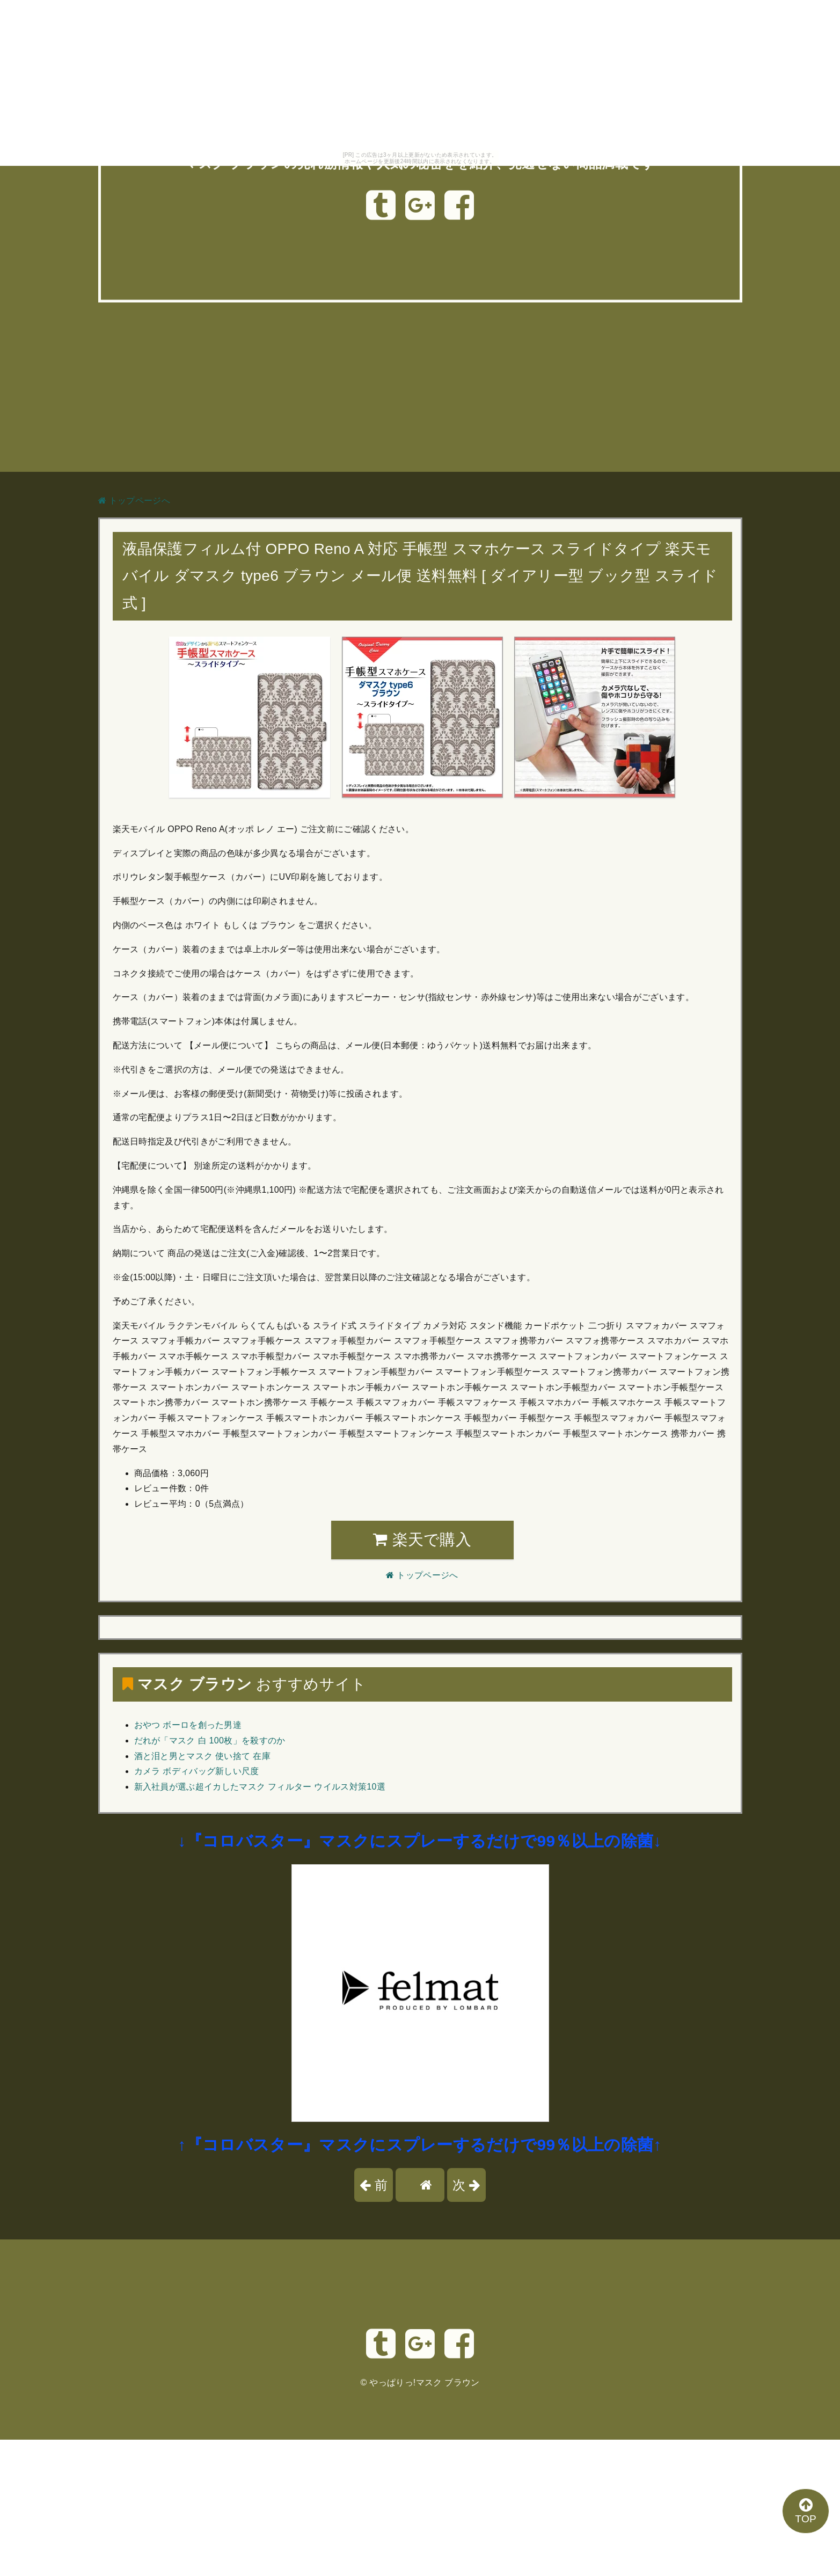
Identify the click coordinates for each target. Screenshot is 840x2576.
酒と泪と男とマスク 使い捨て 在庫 (202, 1756)
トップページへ (134, 500)
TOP (805, 2510)
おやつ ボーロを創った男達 (188, 1725)
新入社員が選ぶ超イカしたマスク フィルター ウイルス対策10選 (260, 1786)
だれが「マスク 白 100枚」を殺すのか (210, 1740)
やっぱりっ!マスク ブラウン (424, 2382)
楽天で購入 (422, 1539)
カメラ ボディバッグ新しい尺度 (196, 1771)
